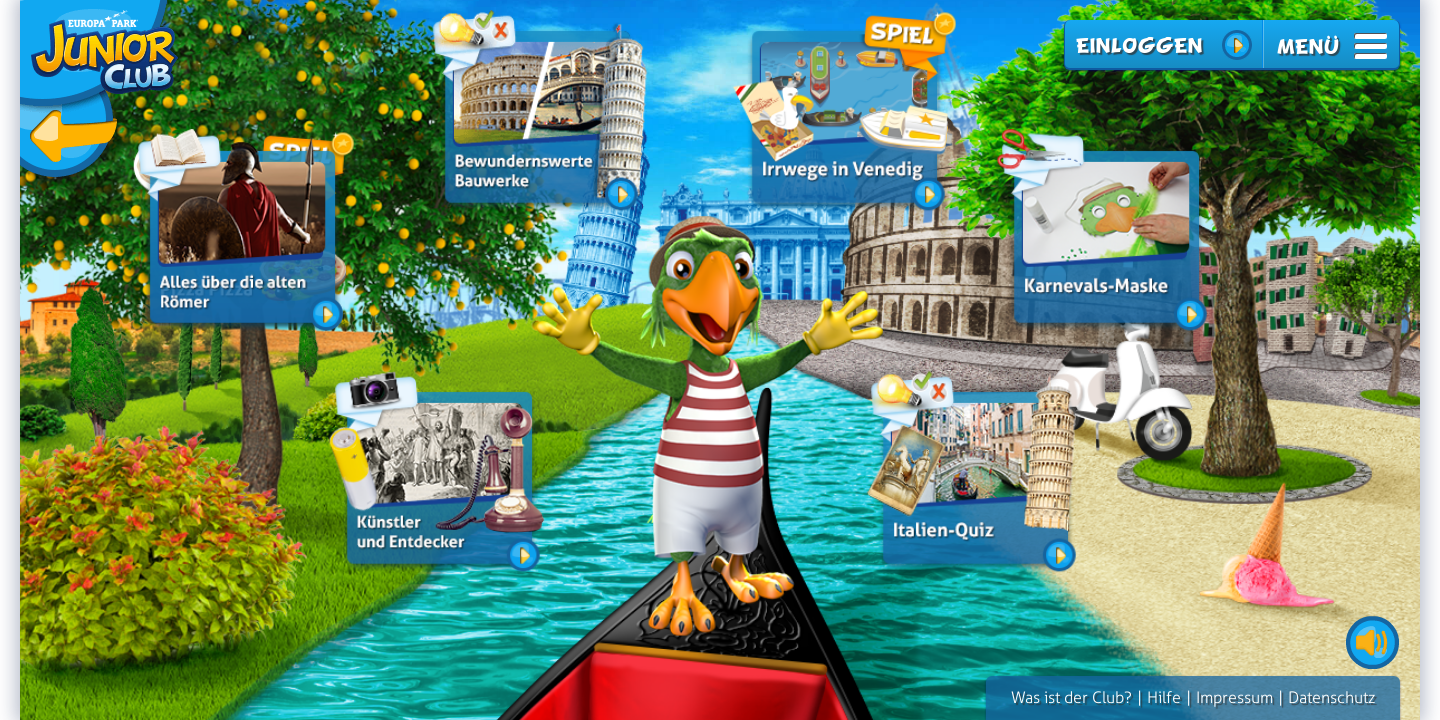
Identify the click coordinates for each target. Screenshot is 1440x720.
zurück (99, 92)
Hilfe (1164, 697)
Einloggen (1138, 45)
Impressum (1234, 697)
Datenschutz (1331, 697)
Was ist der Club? (1071, 697)
